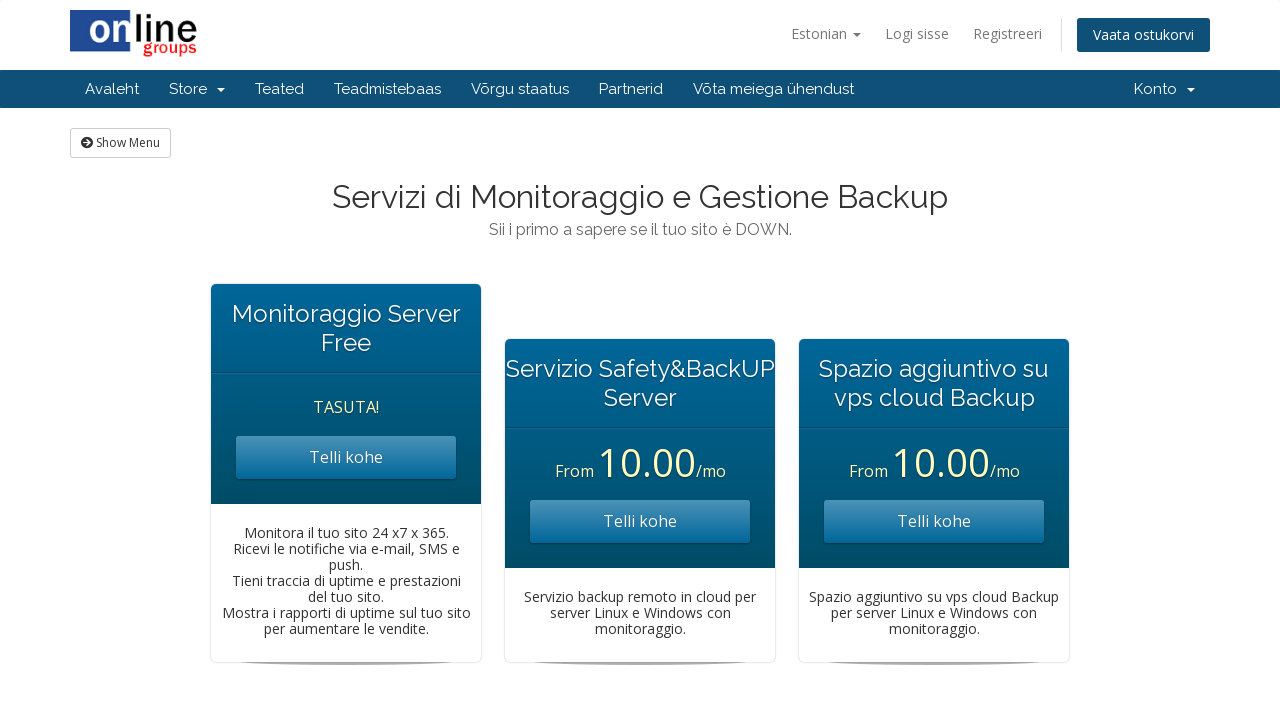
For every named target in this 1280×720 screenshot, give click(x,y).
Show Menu (120, 142)
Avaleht (112, 89)
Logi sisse (917, 33)
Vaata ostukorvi (1143, 34)
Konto (1164, 89)
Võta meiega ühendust (773, 89)
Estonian (826, 33)
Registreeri (1007, 33)
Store (197, 89)
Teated (279, 89)
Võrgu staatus (520, 89)
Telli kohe (346, 457)
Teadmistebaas (387, 89)
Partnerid (631, 89)
